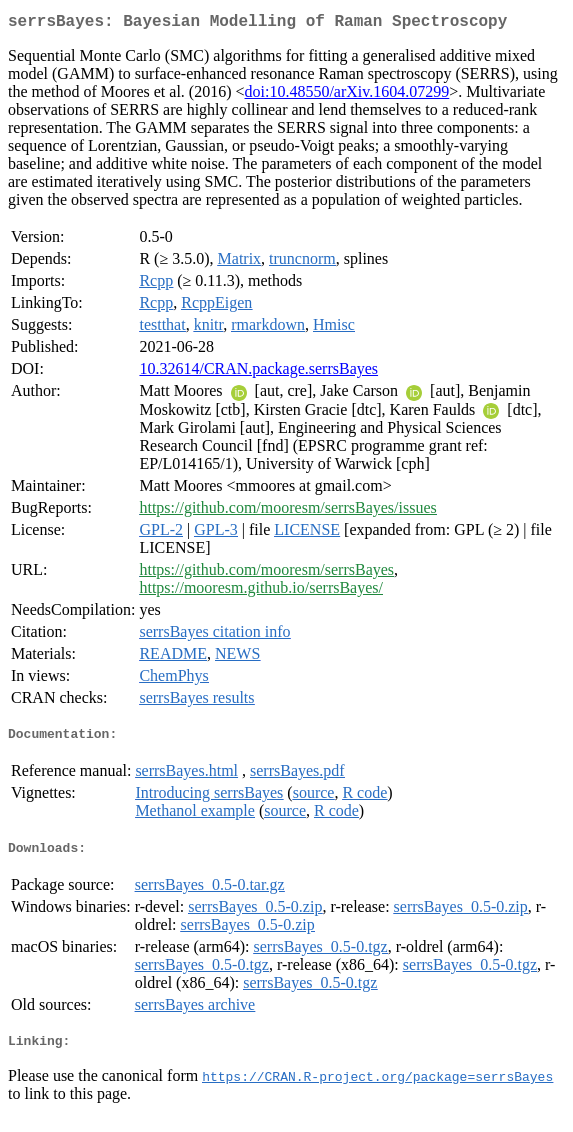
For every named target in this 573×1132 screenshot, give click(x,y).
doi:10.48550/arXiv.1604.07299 (347, 95)
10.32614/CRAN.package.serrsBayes (258, 372)
